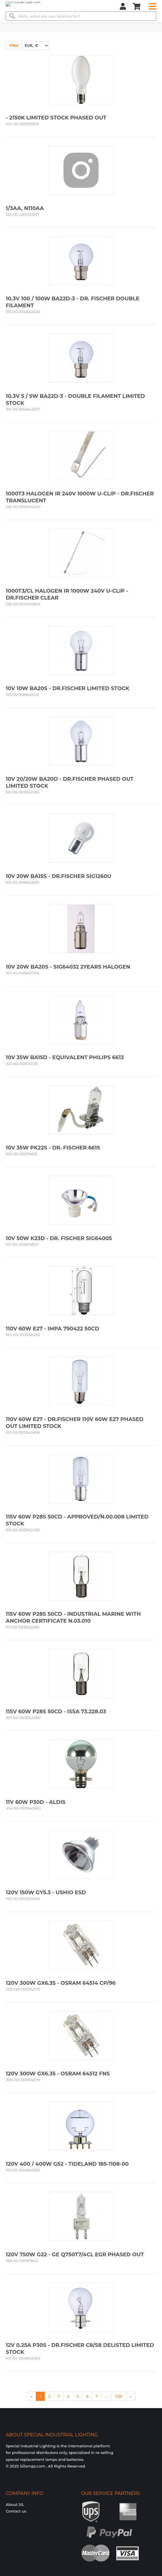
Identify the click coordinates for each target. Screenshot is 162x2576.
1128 (118, 2396)
